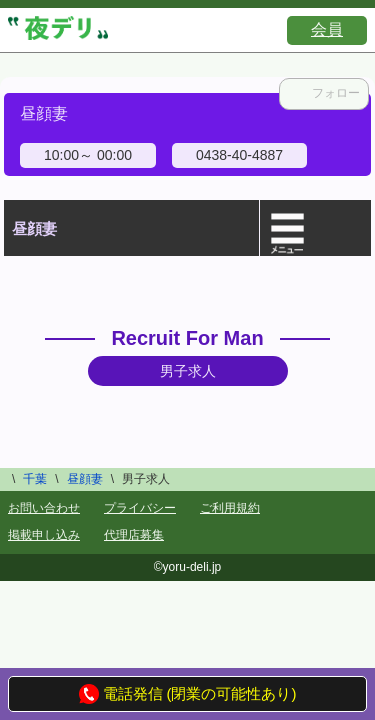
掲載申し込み (44, 535)
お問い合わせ (44, 508)
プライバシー (140, 508)
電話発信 (121, 694)
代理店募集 (134, 535)
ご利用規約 (230, 508)
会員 (327, 29)
